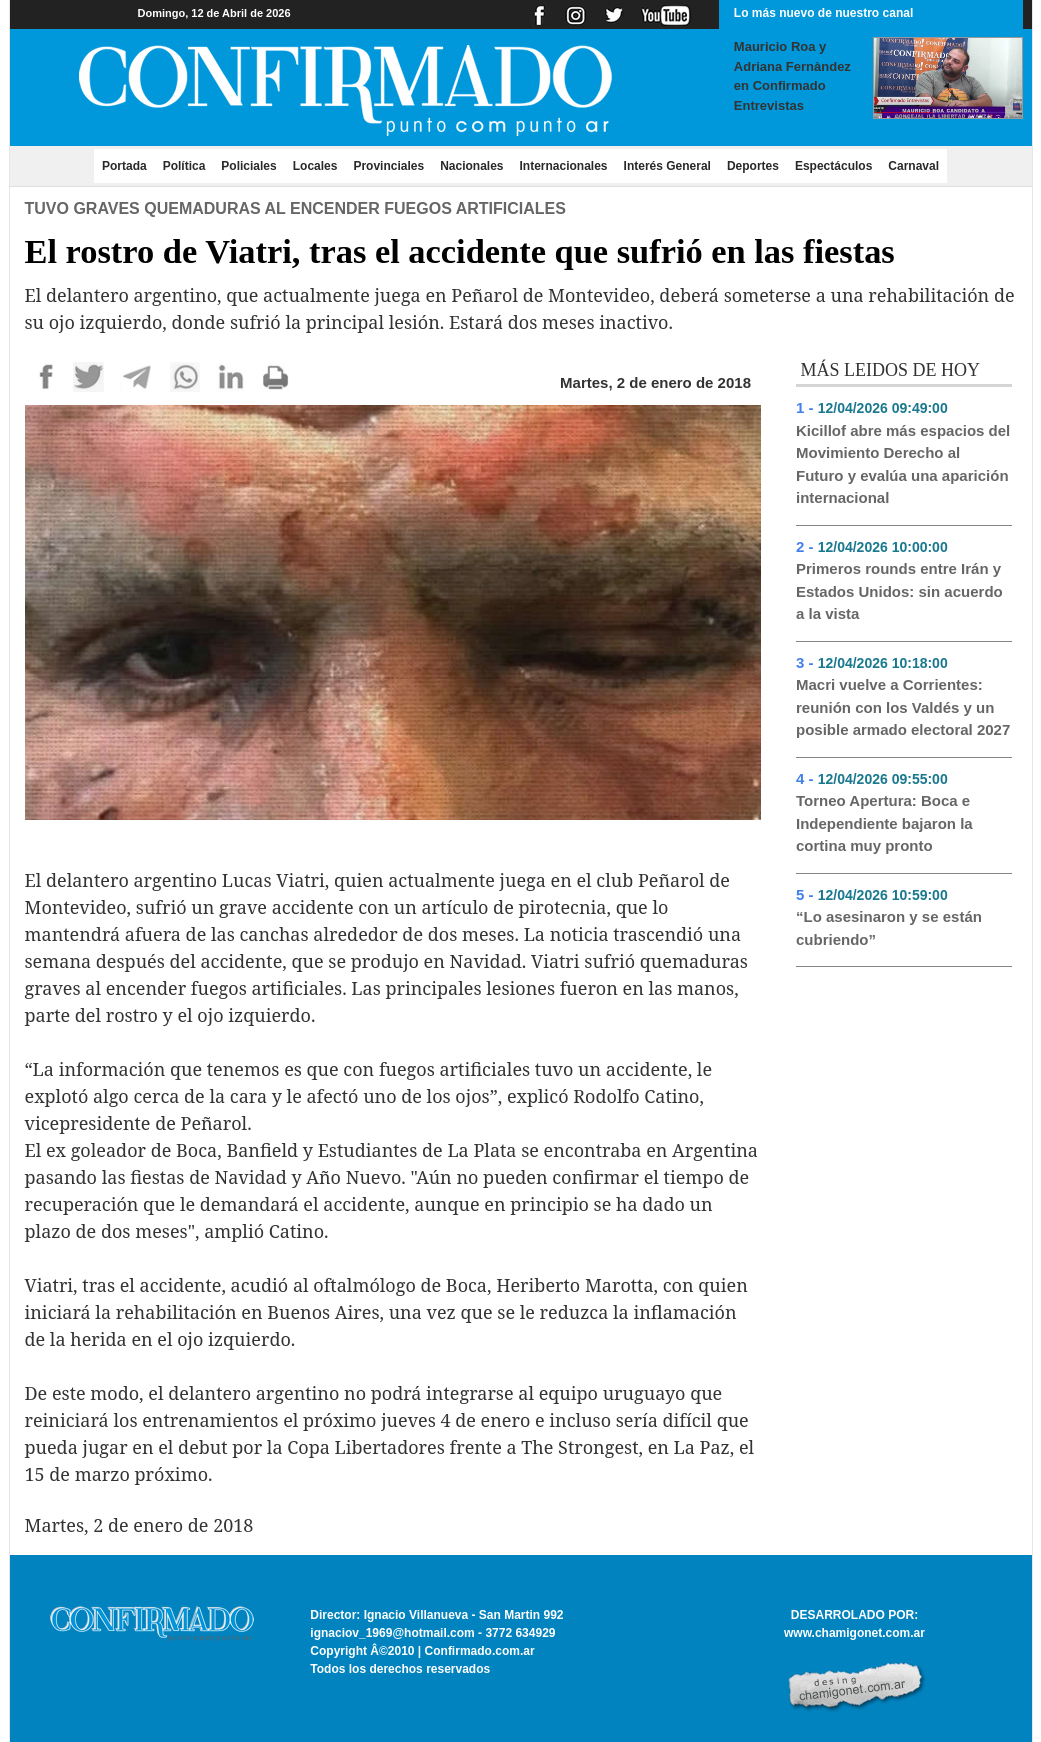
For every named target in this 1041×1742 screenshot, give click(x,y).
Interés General (667, 166)
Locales (315, 166)
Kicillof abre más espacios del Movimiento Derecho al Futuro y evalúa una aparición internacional (903, 464)
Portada (128, 165)
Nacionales (471, 166)
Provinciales (388, 166)
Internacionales (564, 166)
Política (184, 166)
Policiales (248, 166)
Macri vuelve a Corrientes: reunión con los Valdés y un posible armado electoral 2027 (903, 707)
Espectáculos (833, 166)
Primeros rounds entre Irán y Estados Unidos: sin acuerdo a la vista (899, 591)
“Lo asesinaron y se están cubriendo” (889, 928)
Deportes (753, 166)
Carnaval (913, 166)
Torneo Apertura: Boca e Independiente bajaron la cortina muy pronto (884, 823)
